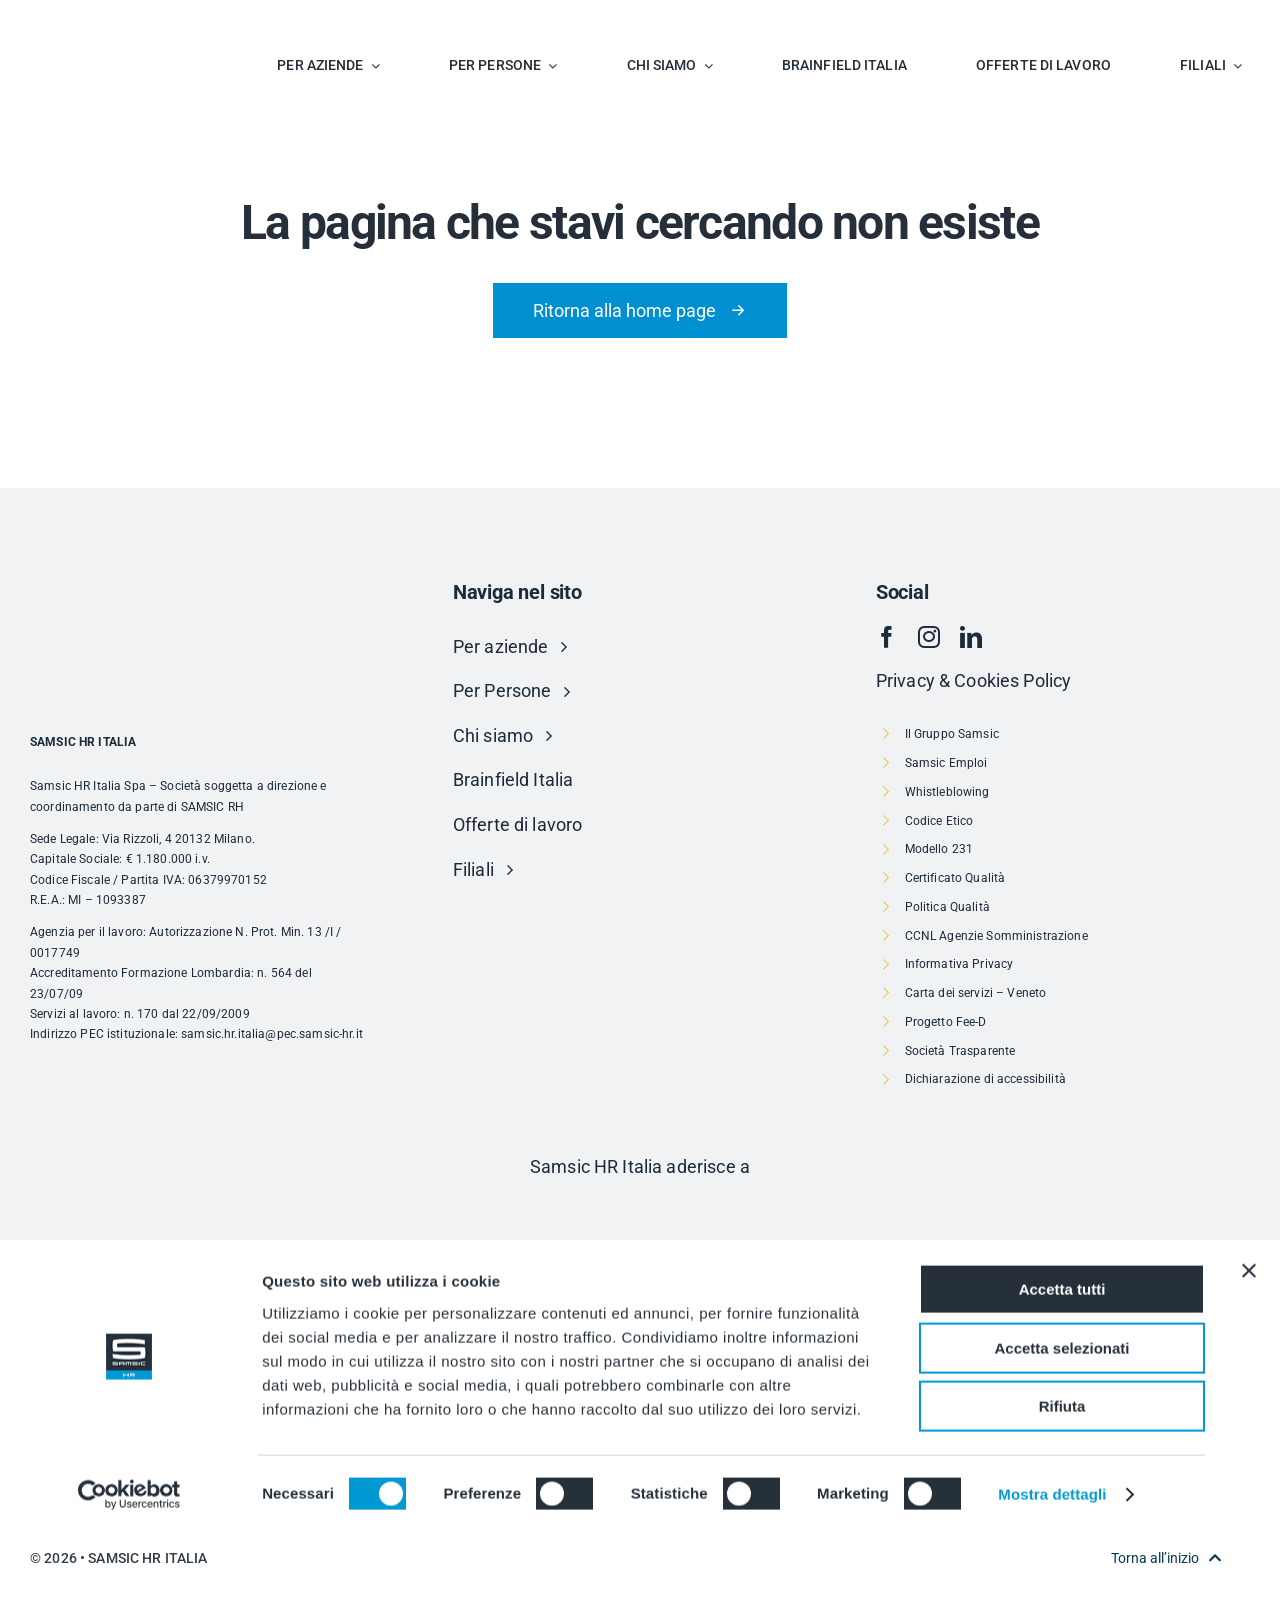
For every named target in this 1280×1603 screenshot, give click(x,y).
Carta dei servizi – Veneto (976, 993)
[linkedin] (971, 637)
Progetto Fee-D (946, 1022)
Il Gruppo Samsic (952, 734)
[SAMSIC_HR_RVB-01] (85, 20)
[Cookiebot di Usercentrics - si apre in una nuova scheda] (129, 1564)
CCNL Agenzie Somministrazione (996, 936)
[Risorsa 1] (640, 1209)
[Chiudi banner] (1249, 1340)
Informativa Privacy (959, 964)
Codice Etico (939, 821)
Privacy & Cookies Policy (973, 680)
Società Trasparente (960, 1051)
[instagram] (929, 637)
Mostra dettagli (1052, 1563)
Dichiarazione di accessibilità (985, 1079)
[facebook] (887, 637)
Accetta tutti (1062, 1358)
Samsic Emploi (946, 763)
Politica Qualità (947, 907)
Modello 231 (939, 849)
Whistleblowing (947, 792)
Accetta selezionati (1061, 1417)
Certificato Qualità (955, 878)
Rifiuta (1062, 1475)
